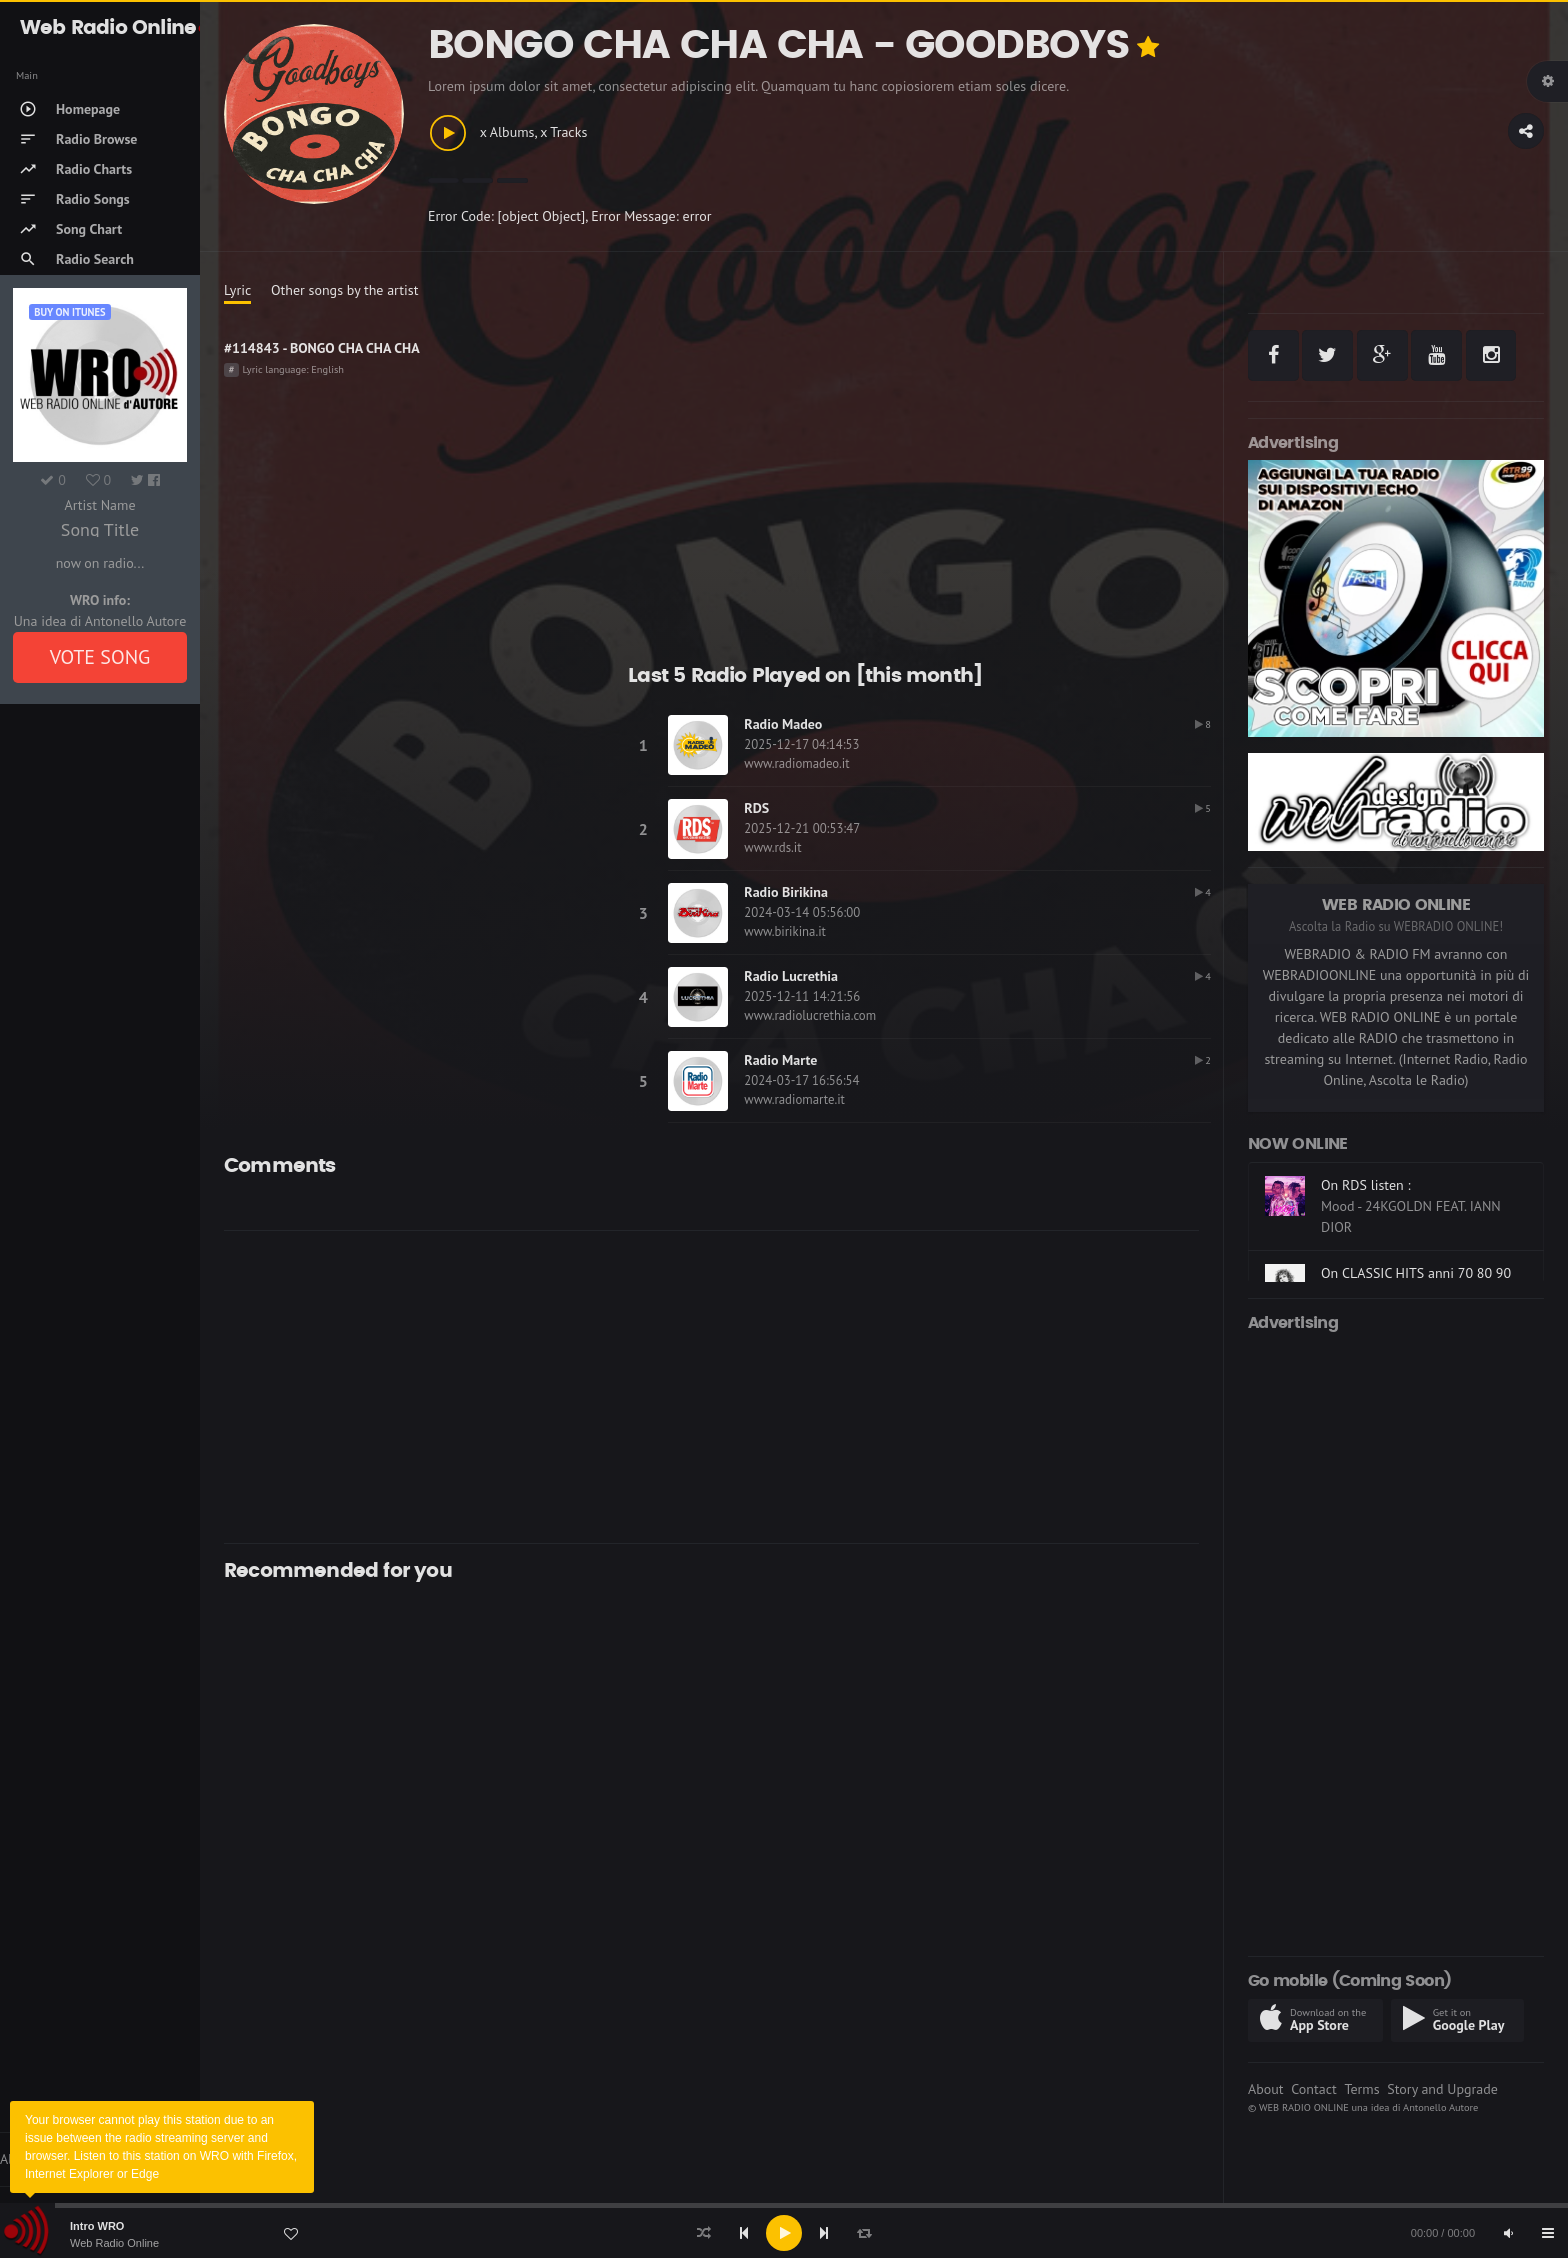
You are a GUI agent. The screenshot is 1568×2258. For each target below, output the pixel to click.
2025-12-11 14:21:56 (802, 996)
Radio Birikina (786, 892)
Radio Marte (780, 1060)
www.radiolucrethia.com (810, 1015)
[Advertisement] (711, 1387)
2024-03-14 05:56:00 (802, 912)
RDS (756, 808)
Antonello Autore (1440, 2107)
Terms (1361, 2089)
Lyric (237, 290)
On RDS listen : (1366, 1185)
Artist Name (99, 505)
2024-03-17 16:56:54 (801, 1080)
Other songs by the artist (344, 290)
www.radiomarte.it (794, 1099)
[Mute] (1508, 2233)
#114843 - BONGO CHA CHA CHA (322, 348)
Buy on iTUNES (69, 312)
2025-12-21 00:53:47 (802, 828)
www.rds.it (772, 847)
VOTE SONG (100, 657)
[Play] (784, 2233)
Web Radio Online (114, 2243)
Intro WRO (97, 2226)
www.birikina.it (785, 931)
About (1266, 2089)
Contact (1313, 2089)
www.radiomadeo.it (796, 763)
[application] (784, 2233)
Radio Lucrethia (791, 976)
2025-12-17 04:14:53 (801, 744)
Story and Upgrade (1442, 2089)
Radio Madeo (783, 724)
